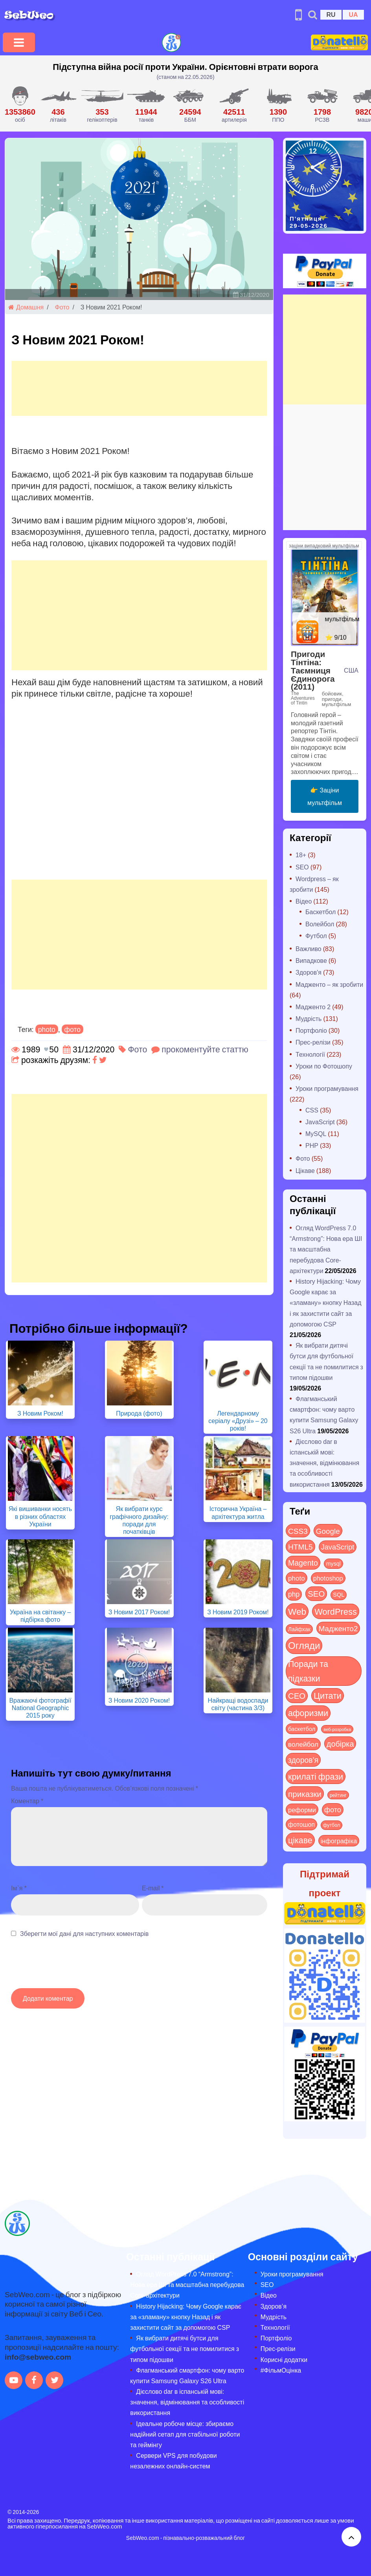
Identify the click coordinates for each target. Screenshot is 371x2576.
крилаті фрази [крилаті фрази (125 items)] (315, 1776)
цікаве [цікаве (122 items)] (300, 1840)
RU (330, 14)
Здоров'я (308, 972)
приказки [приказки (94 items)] (304, 1793)
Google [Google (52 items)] (328, 1530)
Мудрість (308, 1018)
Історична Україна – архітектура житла (238, 1512)
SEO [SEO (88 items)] (316, 1593)
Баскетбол (320, 911)
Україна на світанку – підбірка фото (40, 1615)
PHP (311, 1145)
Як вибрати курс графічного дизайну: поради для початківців (139, 1519)
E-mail (153, 1888)
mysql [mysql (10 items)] (333, 1563)
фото (72, 1029)
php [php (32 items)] (293, 1594)
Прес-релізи (313, 1042)
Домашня (26, 307)
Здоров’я (274, 2306)
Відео (304, 901)
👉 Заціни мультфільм (324, 796)
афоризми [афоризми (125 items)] (308, 1712)
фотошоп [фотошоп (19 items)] (301, 1824)
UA (353, 14)
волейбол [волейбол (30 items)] (303, 1744)
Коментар (27, 1801)
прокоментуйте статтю (205, 1049)
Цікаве (305, 1170)
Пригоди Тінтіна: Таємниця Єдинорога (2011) (313, 670)
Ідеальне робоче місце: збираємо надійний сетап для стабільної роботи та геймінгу (185, 2434)
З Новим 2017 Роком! (139, 1612)
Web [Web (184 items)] (297, 1611)
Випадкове (311, 960)
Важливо (308, 948)
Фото (62, 307)
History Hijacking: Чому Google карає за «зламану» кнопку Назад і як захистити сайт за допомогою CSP (326, 1302)
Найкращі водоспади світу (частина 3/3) (238, 1704)
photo (46, 1029)
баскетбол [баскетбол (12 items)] (301, 1729)
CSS (311, 1110)
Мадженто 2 (313, 1007)
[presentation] (70, 1967)
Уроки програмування (327, 1088)
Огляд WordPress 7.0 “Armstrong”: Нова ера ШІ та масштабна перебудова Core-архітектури (326, 1249)
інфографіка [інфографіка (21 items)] (339, 1841)
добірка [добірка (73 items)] (340, 1743)
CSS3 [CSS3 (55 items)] (298, 1530)
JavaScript (320, 1122)
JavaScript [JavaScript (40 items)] (337, 1546)
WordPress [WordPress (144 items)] (335, 1611)
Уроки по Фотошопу (324, 1066)
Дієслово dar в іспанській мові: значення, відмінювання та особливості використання (324, 1462)
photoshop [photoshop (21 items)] (328, 1578)
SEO (302, 867)
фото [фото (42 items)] (332, 1809)
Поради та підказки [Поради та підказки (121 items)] (308, 1670)
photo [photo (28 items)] (296, 1577)
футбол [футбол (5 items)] (331, 1825)
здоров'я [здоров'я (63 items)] (303, 1759)
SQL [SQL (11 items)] (338, 1594)
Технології (310, 1054)
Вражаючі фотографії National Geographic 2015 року (40, 1707)
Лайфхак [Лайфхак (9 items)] (299, 1629)
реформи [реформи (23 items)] (302, 1809)
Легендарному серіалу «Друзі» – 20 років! (238, 1420)
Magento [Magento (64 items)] (303, 1562)
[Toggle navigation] (19, 42)
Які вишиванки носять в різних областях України (40, 1516)
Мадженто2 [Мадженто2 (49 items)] (338, 1628)
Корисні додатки (284, 2359)
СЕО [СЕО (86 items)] (296, 1695)
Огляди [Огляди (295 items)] (304, 1645)
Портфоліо (311, 1030)
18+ (301, 855)
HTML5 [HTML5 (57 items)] (300, 1546)
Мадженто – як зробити (329, 984)
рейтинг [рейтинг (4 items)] (338, 1795)
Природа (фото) (139, 1413)
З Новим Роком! (40, 1413)
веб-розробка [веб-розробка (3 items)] (337, 1729)
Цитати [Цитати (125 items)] (328, 1695)
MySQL (315, 1133)
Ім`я (19, 1888)
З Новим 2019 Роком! (238, 1612)
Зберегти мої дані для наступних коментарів (84, 1933)
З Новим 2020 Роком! (139, 1700)
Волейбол (319, 924)
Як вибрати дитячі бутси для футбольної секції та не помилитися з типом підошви (184, 2348)
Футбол (316, 935)
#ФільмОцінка (281, 2370)
